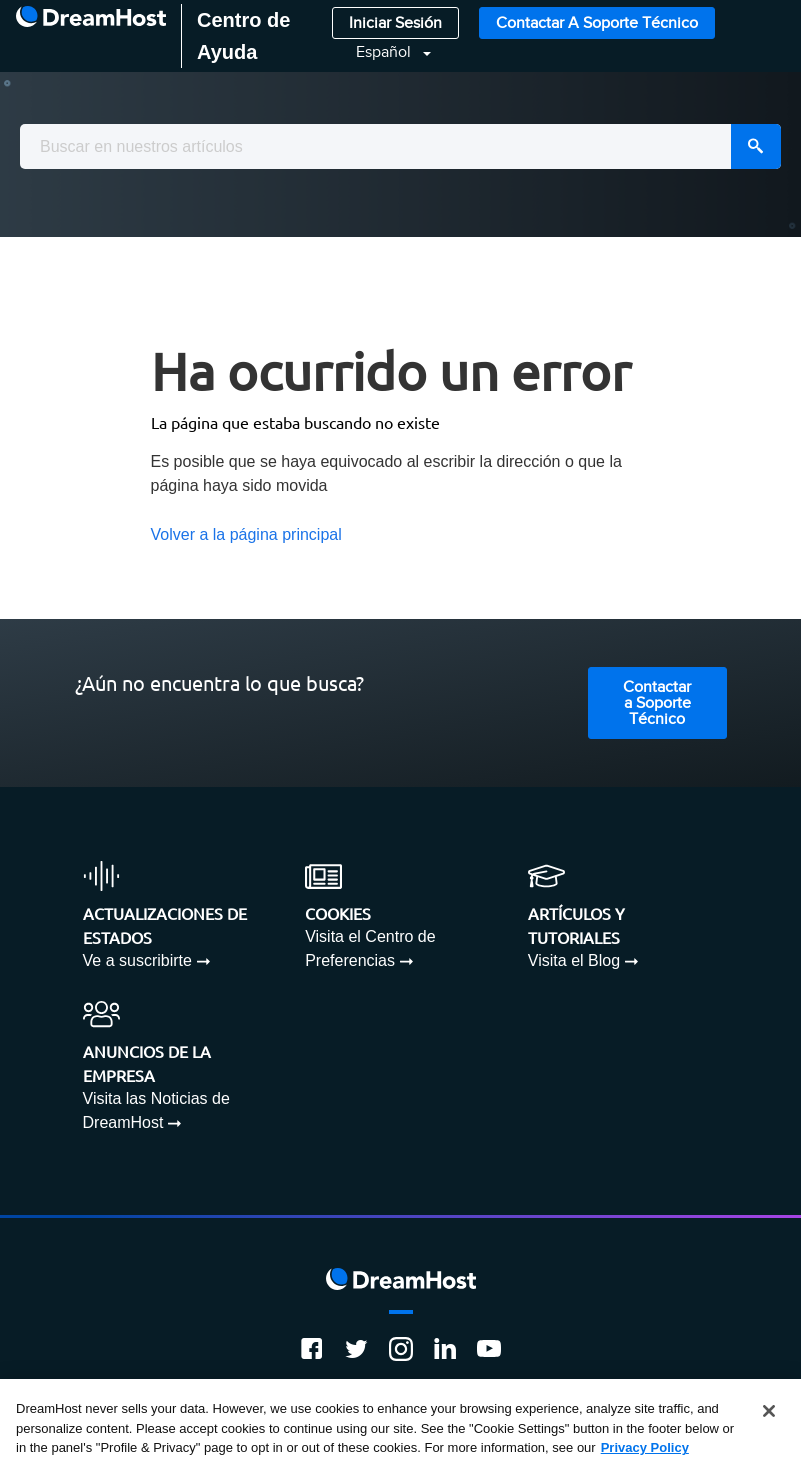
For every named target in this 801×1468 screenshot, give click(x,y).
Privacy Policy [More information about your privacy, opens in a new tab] (645, 1448)
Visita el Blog (574, 960)
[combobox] (400, 146)
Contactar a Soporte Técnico (597, 23)
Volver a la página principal (246, 534)
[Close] (769, 1412)
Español (385, 52)
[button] (381, 52)
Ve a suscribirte (137, 960)
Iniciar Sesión (395, 23)
